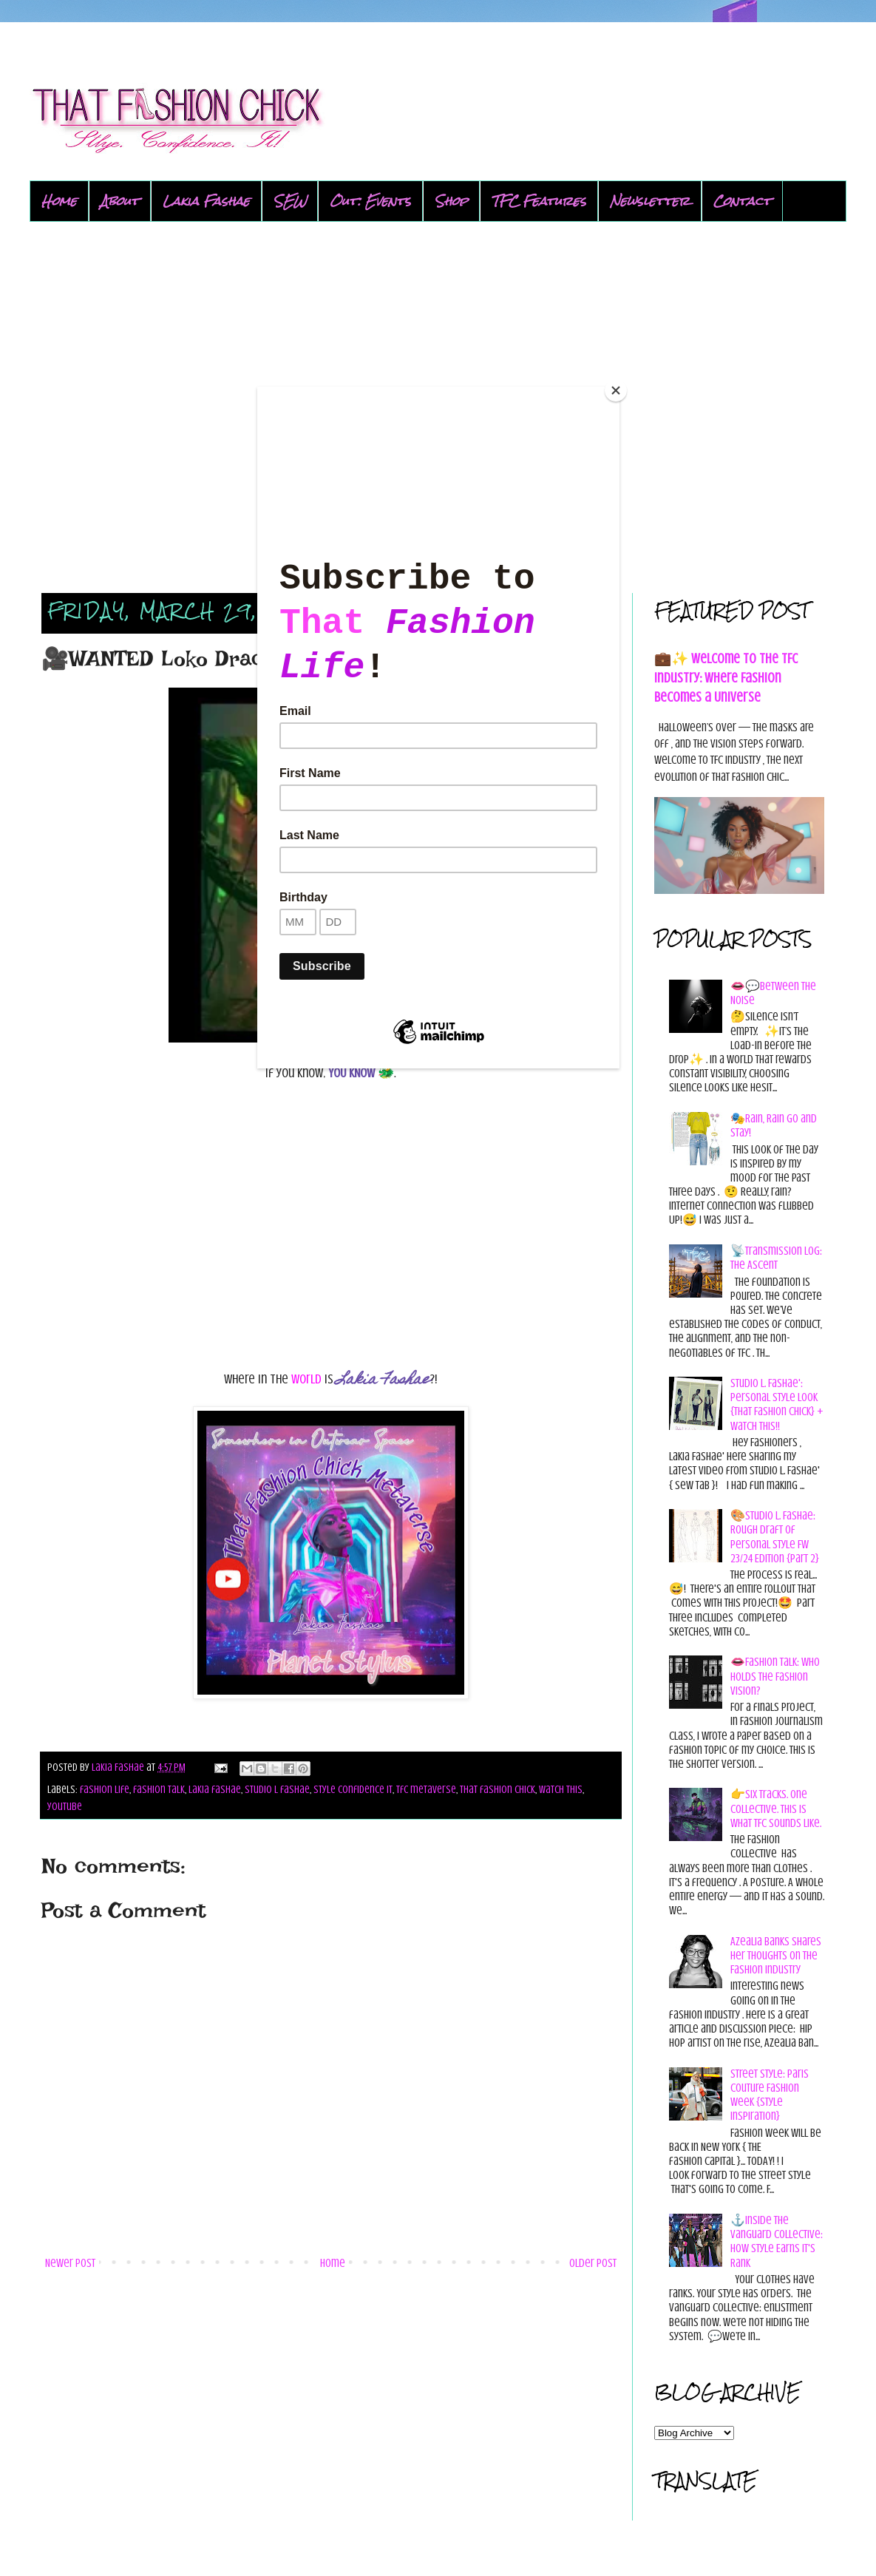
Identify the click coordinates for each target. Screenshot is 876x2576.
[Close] (616, 390)
